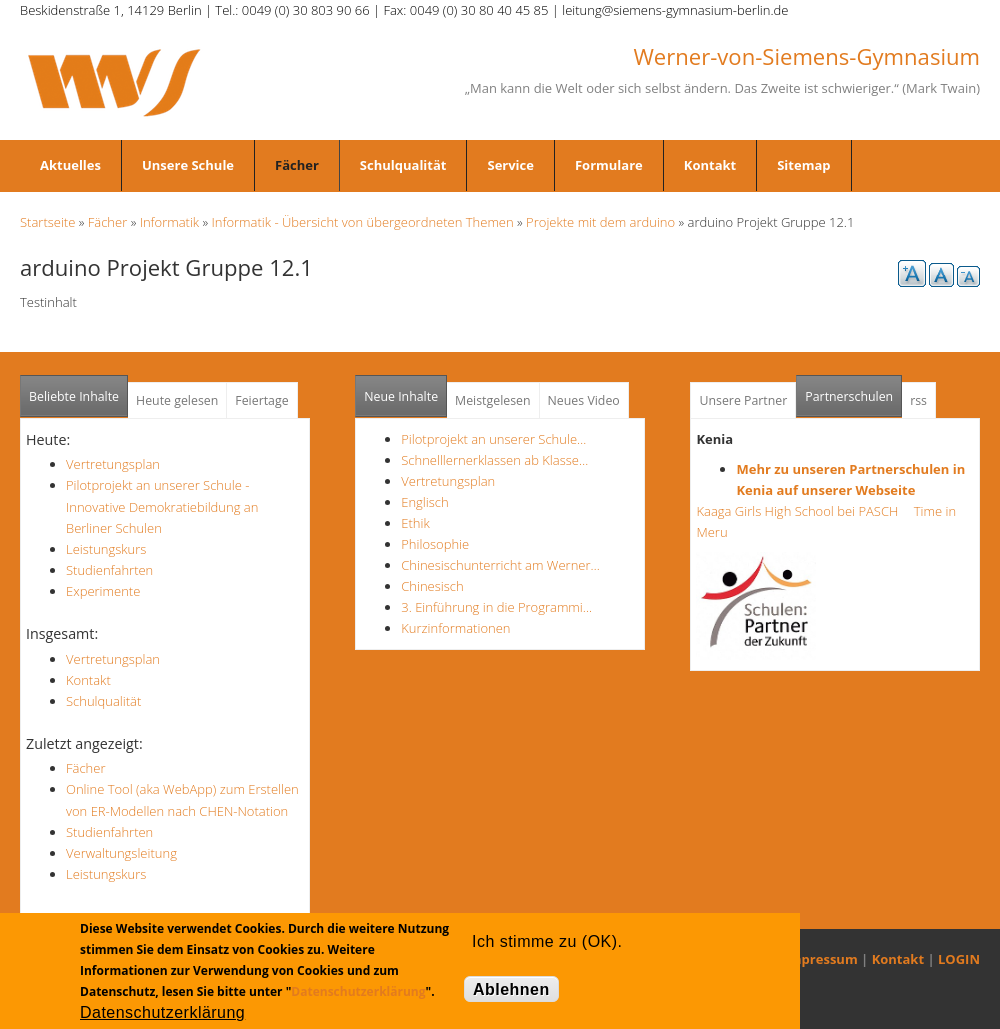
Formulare (609, 165)
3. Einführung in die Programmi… (496, 607)
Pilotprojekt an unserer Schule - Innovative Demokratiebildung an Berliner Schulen (162, 506)
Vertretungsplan (113, 464)
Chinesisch (432, 586)
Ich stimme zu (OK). (547, 941)
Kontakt (710, 165)
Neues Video (584, 400)
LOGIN (959, 959)
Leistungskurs (106, 549)
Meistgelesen (493, 400)
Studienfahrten (109, 570)
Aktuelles (70, 165)
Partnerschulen (853, 390)
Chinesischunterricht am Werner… (500, 565)
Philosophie (435, 544)
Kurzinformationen (455, 628)
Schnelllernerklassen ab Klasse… (494, 460)
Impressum (821, 959)
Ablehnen (511, 989)
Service (510, 165)
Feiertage (261, 400)
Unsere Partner (743, 400)
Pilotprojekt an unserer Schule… (493, 439)
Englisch (424, 502)
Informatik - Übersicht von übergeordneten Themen (363, 222)
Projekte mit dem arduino (600, 222)
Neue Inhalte (401, 396)
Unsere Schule (188, 165)
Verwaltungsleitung (121, 853)
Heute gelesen (177, 400)
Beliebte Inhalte (74, 396)
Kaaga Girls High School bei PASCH (803, 511)
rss (918, 400)
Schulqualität (403, 165)
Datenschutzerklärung (358, 991)
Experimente (103, 591)
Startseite (47, 222)
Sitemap (803, 165)
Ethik (415, 523)
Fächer (297, 165)
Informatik (169, 222)
